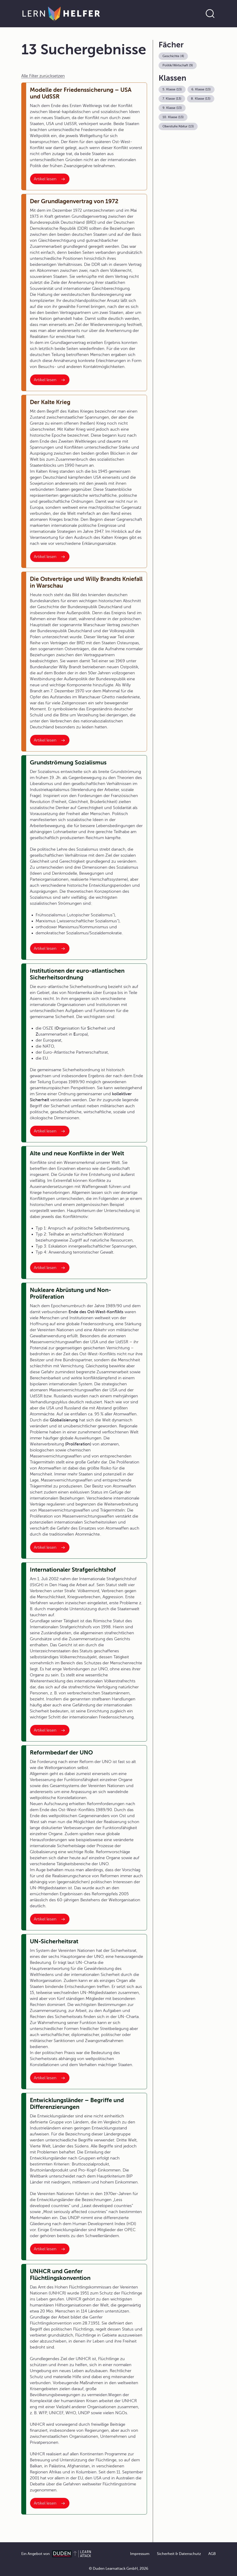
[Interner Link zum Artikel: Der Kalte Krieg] (50, 556)
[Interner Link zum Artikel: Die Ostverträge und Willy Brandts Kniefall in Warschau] (50, 740)
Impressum (140, 2554)
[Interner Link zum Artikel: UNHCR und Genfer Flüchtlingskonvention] (50, 2503)
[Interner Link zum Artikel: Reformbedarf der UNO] (50, 1919)
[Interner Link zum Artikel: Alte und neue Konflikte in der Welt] (50, 1267)
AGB (212, 2554)
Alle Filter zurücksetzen (43, 76)
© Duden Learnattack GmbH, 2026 (118, 2569)
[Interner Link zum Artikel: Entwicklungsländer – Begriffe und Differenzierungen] (50, 2248)
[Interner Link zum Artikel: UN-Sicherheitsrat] (50, 2077)
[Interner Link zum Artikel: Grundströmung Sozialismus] (50, 948)
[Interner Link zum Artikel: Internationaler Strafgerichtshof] (50, 1730)
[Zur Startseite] (61, 14)
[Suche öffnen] (210, 13)
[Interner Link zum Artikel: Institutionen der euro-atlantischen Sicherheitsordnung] (50, 1131)
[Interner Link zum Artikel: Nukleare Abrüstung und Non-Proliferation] (50, 1547)
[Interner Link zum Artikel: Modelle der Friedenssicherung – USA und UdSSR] (50, 178)
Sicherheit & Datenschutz (179, 2554)
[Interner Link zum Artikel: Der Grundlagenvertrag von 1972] (50, 379)
